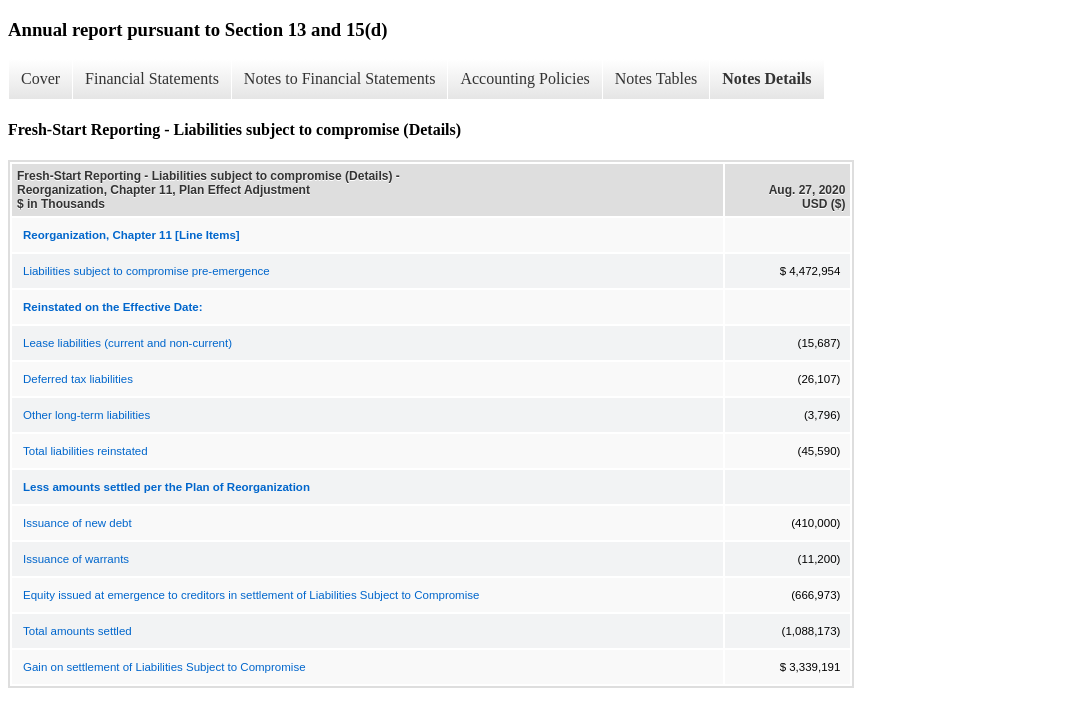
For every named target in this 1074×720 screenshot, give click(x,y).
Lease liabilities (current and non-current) (127, 343)
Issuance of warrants (76, 559)
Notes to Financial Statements (340, 78)
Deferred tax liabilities (78, 379)
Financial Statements (152, 78)
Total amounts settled (77, 631)
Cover (40, 78)
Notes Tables (656, 78)
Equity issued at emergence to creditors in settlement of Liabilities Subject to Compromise (251, 595)
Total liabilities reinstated (85, 451)
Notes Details (766, 78)
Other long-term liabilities (86, 415)
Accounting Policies (524, 78)
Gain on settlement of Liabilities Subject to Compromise (164, 667)
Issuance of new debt (77, 523)
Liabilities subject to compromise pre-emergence (146, 271)
